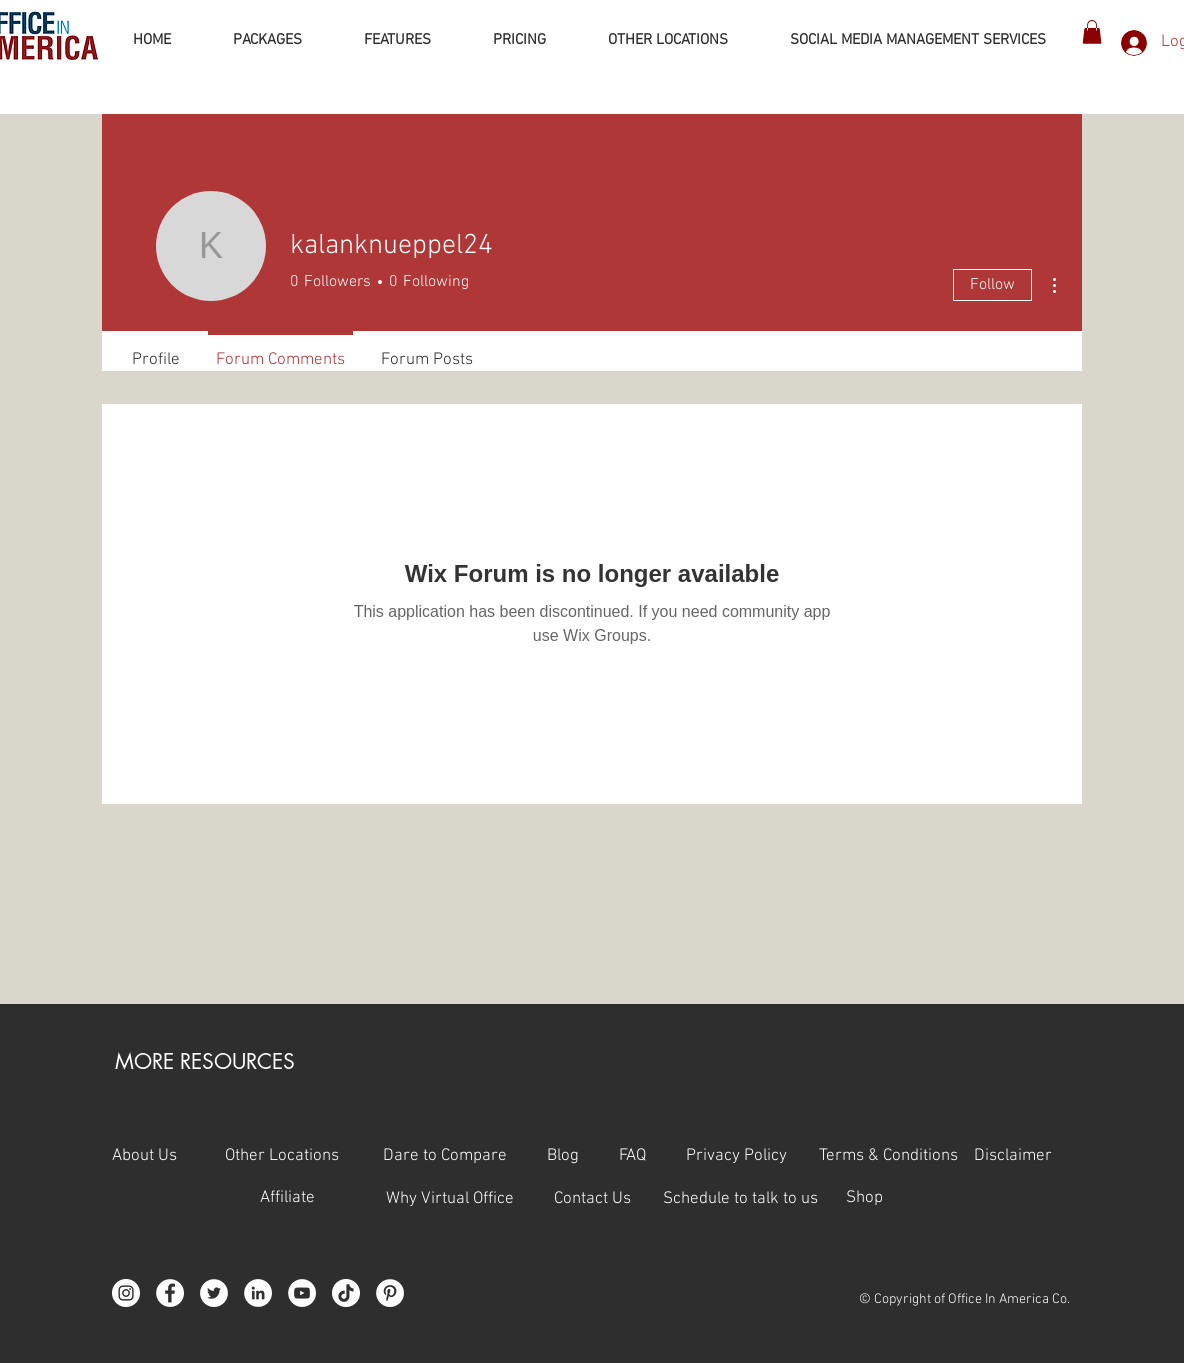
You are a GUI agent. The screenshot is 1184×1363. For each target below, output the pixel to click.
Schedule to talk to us (740, 1199)
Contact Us (608, 1199)
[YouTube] (302, 1293)
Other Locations (282, 1156)
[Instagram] (126, 1293)
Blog (563, 1156)
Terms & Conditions (890, 1156)
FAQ (652, 1156)
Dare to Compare (445, 1156)
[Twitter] (214, 1293)
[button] (1092, 32)
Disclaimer (1013, 1156)
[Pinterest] (390, 1293)
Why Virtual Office (448, 1199)
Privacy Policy (752, 1156)
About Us (144, 1156)
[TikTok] (346, 1293)
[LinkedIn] (258, 1293)
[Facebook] (170, 1293)
